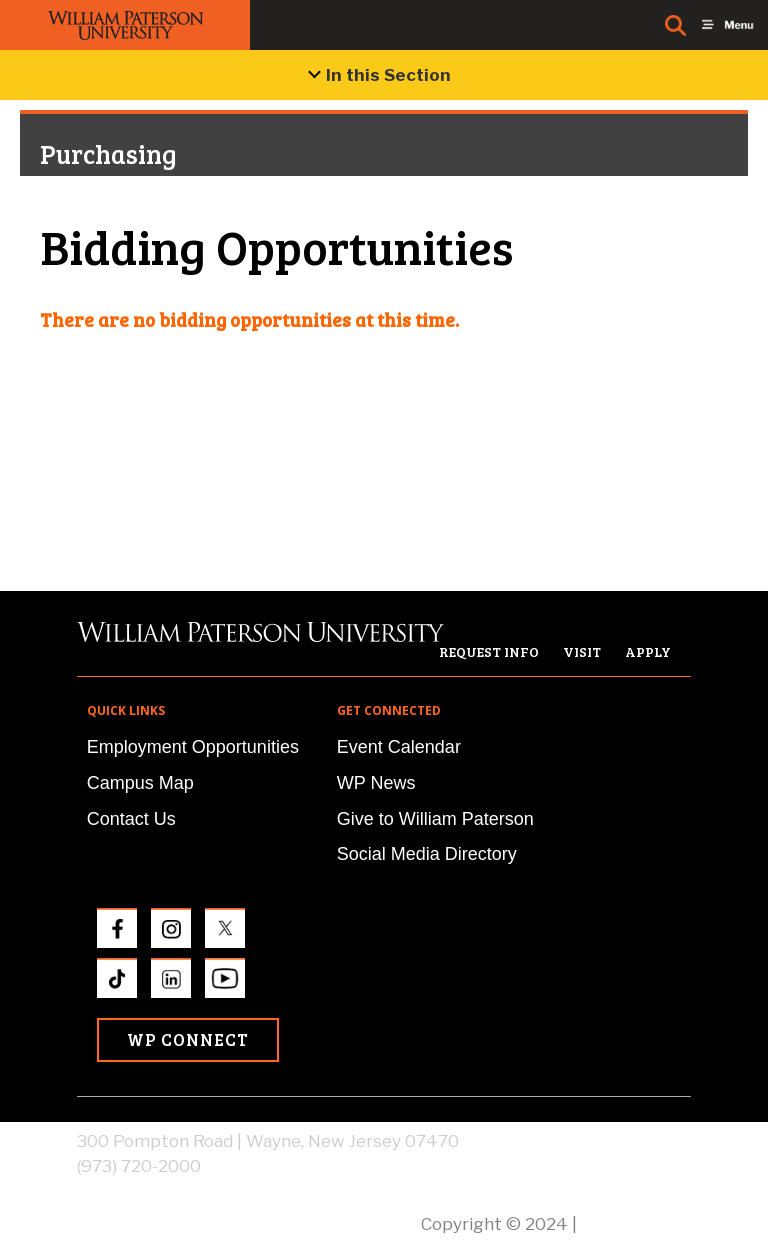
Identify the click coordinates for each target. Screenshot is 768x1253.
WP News (376, 783)
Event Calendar (399, 747)
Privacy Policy (636, 1224)
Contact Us (131, 819)
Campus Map (140, 783)
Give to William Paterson (435, 819)
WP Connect (188, 1039)
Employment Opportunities (193, 747)
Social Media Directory (427, 854)
